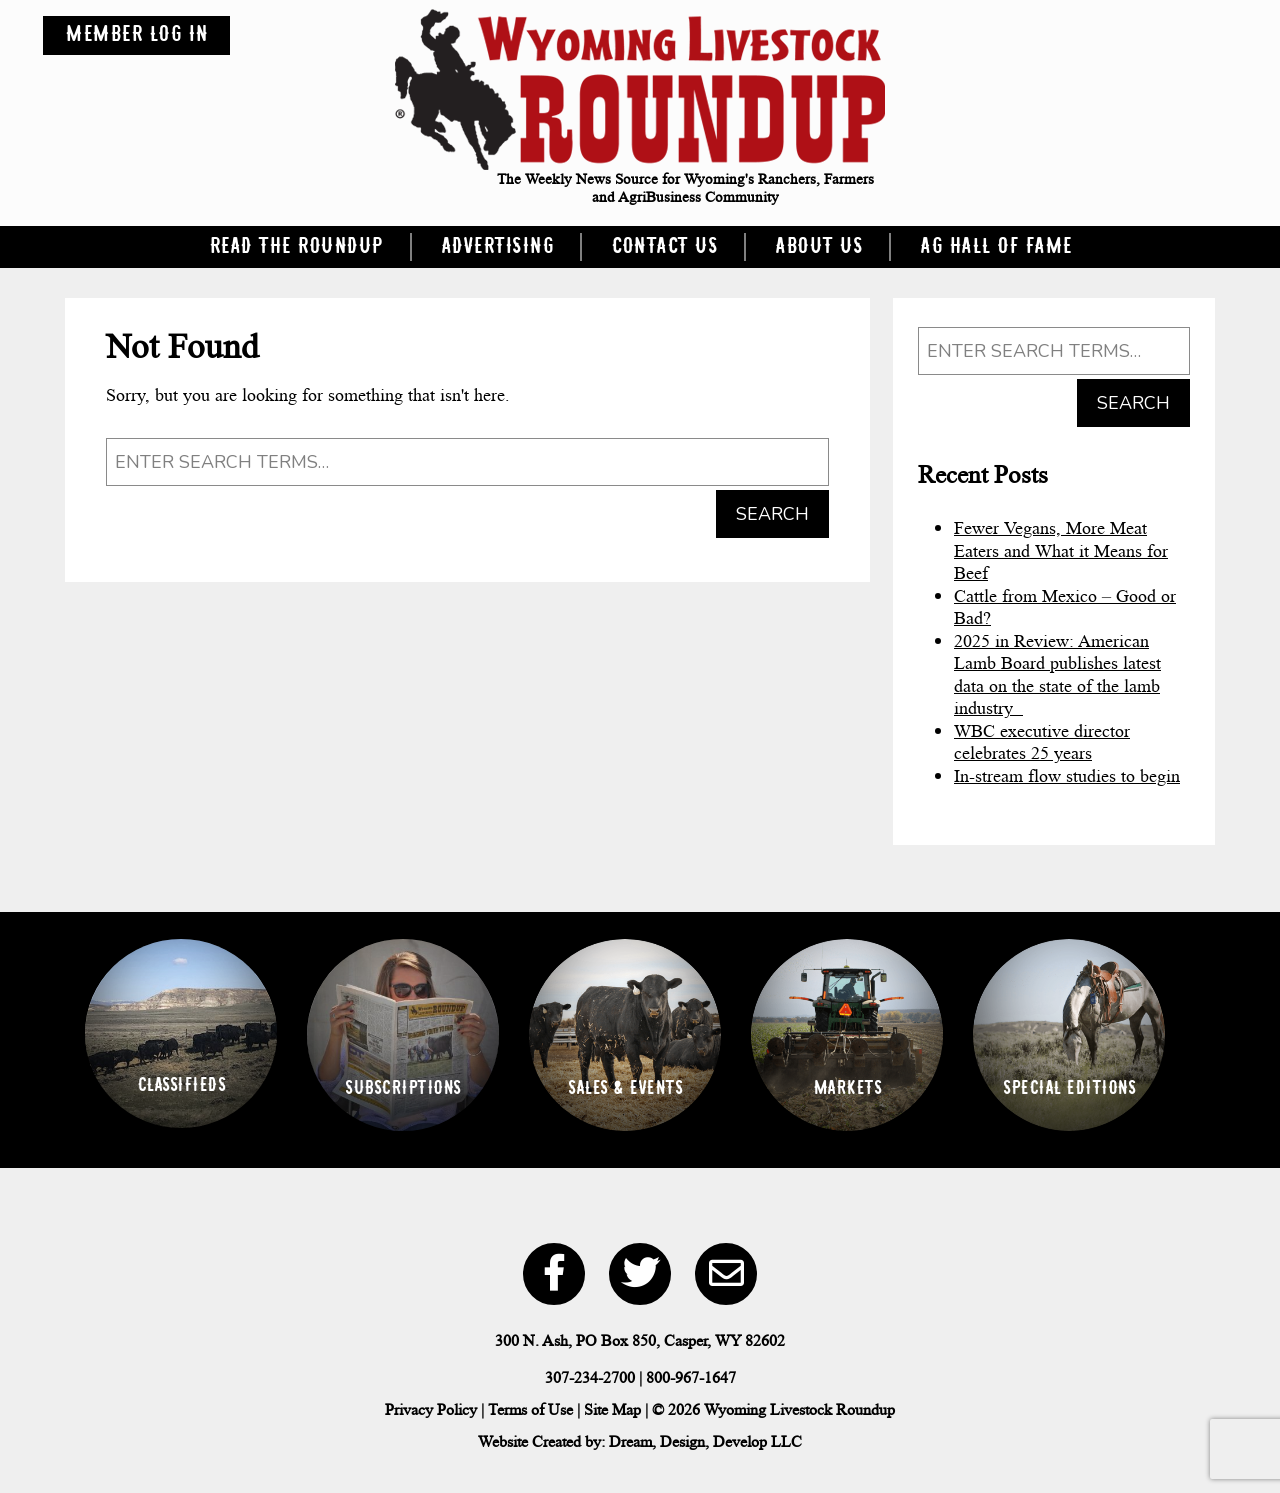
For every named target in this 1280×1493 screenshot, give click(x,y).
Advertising (497, 247)
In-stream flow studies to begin (1067, 776)
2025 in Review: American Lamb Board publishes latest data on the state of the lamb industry (1057, 675)
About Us (818, 247)
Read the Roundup (296, 247)
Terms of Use (530, 1409)
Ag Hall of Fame (996, 247)
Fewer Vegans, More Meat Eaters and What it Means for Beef (1061, 550)
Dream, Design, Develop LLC (705, 1441)
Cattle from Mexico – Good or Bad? (1065, 607)
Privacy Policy (431, 1409)
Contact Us (664, 247)
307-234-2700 (590, 1377)
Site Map (612, 1409)
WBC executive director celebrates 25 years (1042, 742)
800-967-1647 (691, 1377)
